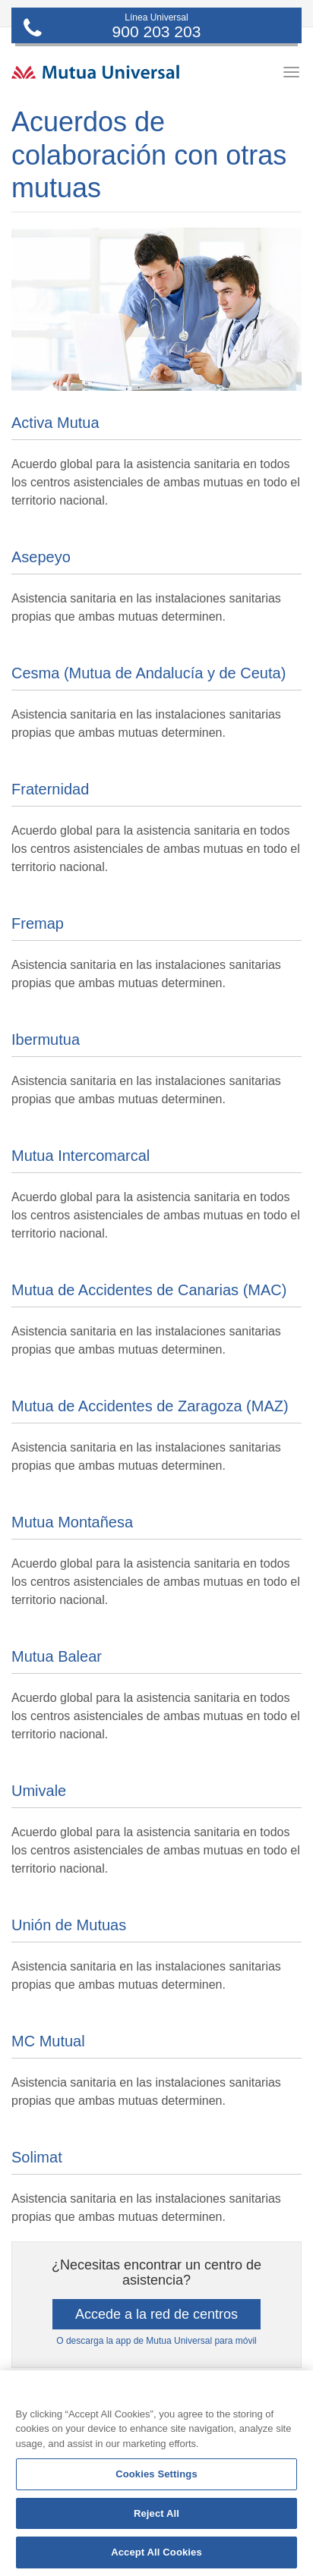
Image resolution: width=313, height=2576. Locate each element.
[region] (156, 2473)
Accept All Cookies (156, 2552)
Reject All (156, 2513)
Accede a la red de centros (156, 2314)
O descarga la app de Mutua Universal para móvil (156, 2340)
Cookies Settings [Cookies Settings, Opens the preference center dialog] (156, 2474)
